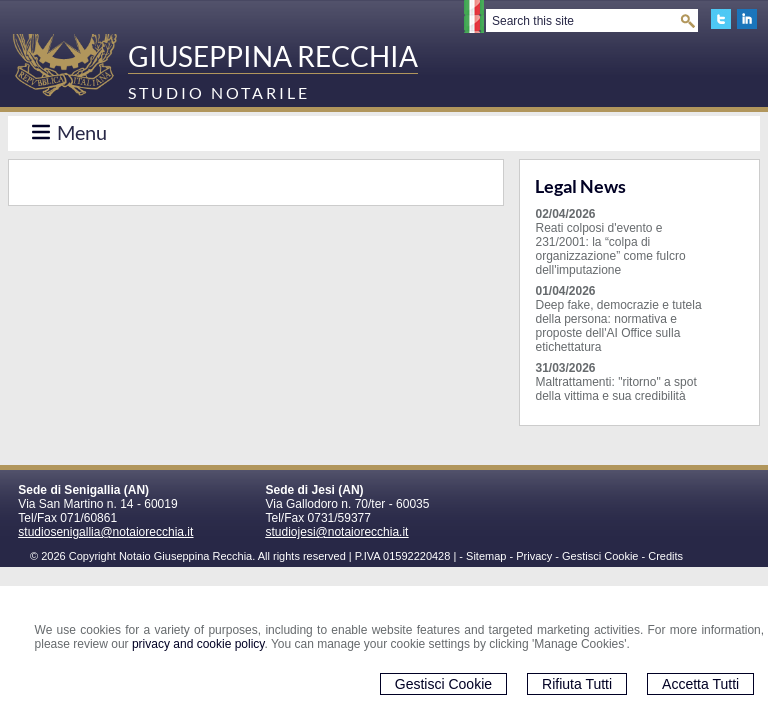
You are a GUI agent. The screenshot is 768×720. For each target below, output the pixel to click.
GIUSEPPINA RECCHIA (273, 56)
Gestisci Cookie (443, 684)
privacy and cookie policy (198, 644)
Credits (665, 556)
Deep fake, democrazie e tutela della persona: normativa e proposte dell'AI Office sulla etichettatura (618, 326)
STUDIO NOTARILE (219, 92)
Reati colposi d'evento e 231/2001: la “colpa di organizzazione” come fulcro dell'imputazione (610, 249)
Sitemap (486, 556)
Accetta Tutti (700, 684)
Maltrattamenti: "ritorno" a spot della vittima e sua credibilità (615, 389)
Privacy (534, 556)
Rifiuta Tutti (577, 684)
